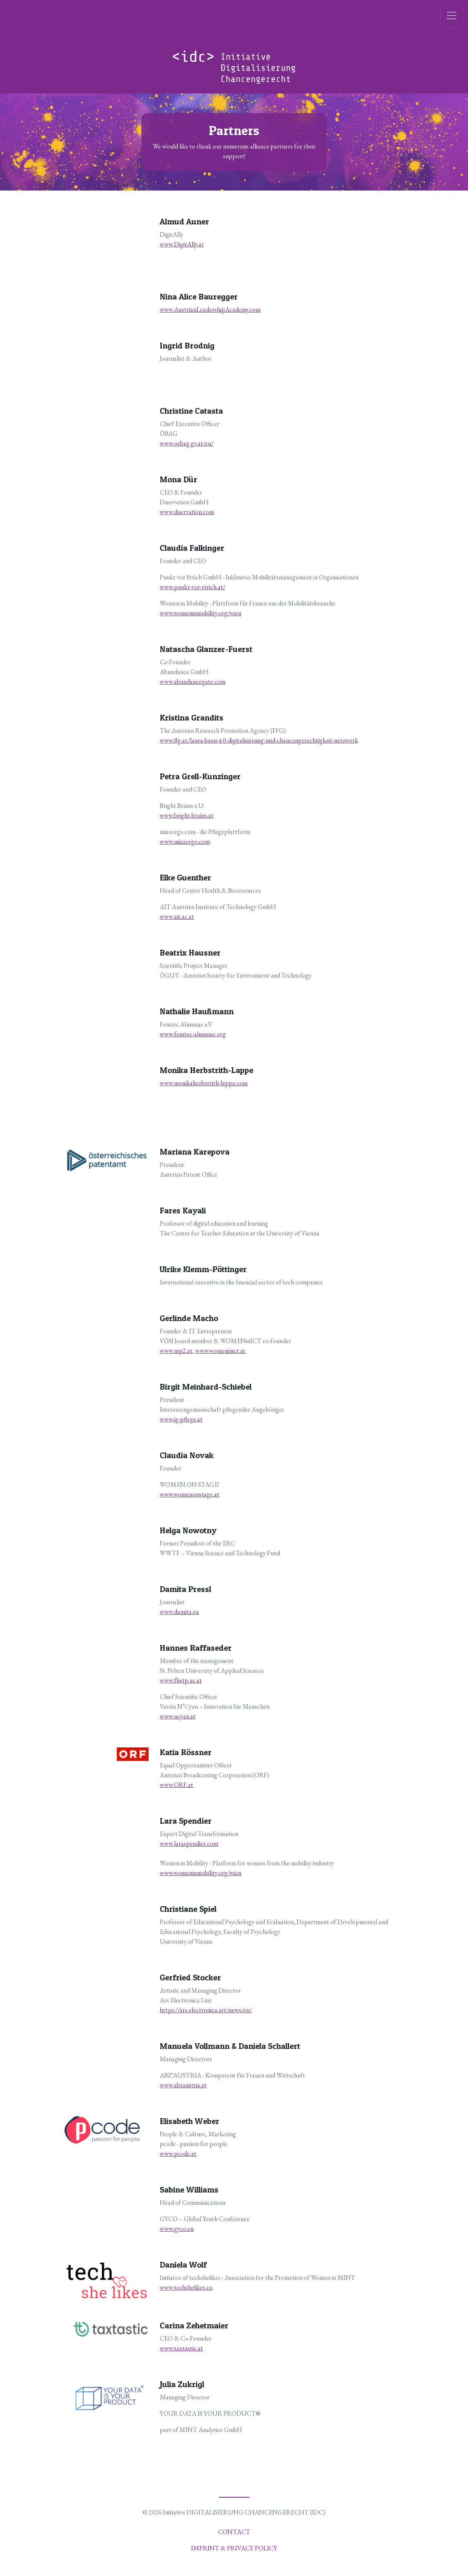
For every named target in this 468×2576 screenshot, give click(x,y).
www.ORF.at (176, 1784)
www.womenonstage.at (189, 1494)
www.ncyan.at (178, 1716)
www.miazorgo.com (185, 841)
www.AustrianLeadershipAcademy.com (210, 309)
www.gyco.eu (177, 2228)
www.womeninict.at (220, 1350)
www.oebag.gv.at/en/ (187, 443)
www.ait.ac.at (177, 916)
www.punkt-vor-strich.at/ (192, 587)
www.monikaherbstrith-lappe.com (203, 1083)
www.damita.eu (179, 1611)
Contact (234, 2531)
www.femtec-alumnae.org (193, 1034)
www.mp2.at (176, 1350)
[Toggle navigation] (451, 15)
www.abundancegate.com (192, 681)
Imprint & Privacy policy (234, 2548)
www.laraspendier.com (189, 1843)
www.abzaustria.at (183, 2085)
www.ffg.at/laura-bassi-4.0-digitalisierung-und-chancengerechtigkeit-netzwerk (259, 740)
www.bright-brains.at (187, 815)
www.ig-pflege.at (181, 1419)
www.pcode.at (178, 2153)
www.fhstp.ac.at (181, 1680)
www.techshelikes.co (186, 2287)
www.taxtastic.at (181, 2348)
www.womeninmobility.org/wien (200, 613)
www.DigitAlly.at (182, 244)
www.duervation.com (187, 512)
